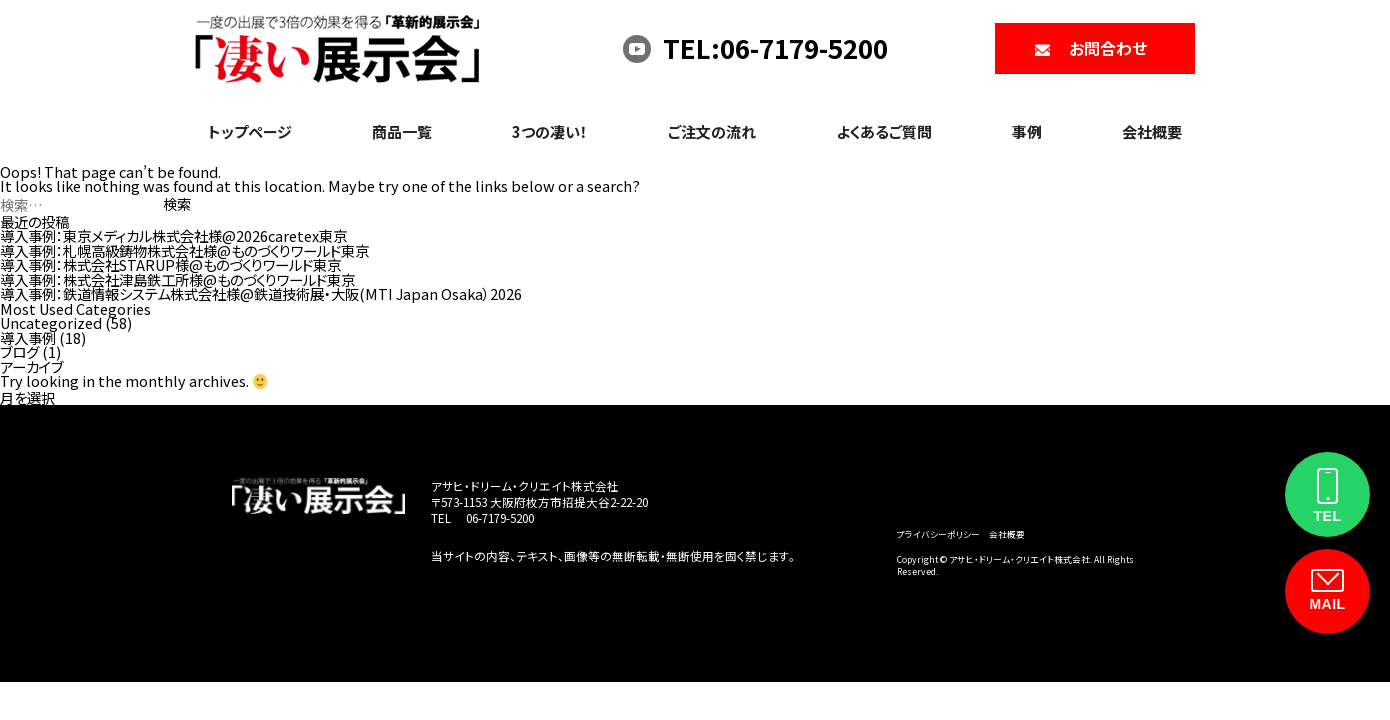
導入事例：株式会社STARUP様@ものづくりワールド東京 (170, 264)
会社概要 (1152, 131)
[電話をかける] (1327, 494)
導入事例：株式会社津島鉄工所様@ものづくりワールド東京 (177, 279)
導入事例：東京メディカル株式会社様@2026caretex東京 (173, 235)
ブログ (19, 351)
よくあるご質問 (884, 131)
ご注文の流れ (712, 131)
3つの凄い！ (550, 131)
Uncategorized (51, 322)
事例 (1027, 131)
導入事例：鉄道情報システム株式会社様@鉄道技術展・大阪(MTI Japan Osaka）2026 (261, 293)
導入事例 (28, 337)
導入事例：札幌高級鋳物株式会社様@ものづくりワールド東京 (184, 250)
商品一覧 (402, 131)
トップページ (250, 131)
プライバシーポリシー (938, 534)
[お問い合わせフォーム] (1327, 591)
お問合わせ (1108, 48)
